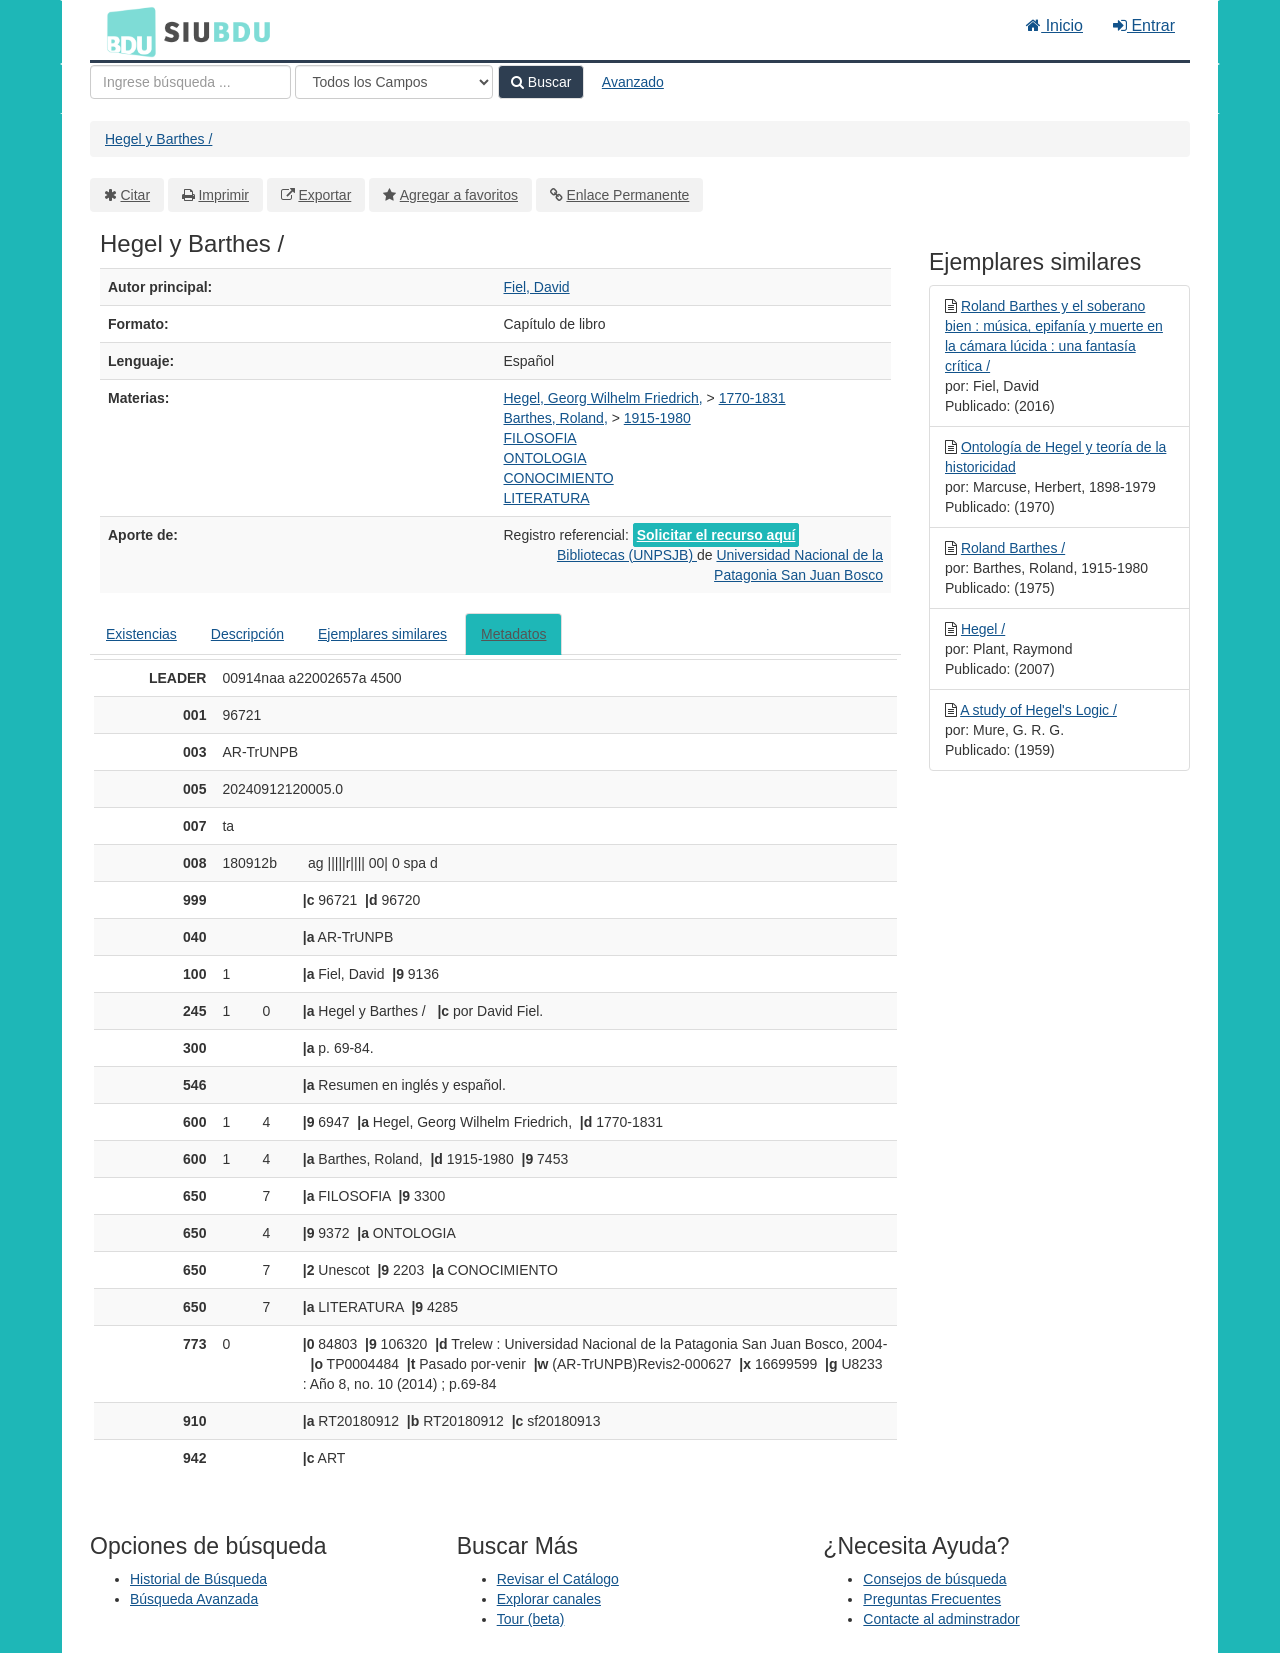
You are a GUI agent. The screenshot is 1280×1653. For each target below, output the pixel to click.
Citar (136, 195)
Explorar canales (549, 1599)
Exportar (324, 195)
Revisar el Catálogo (558, 1579)
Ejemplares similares (382, 634)
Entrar (1144, 25)
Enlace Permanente (627, 195)
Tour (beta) (531, 1619)
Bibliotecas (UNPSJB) (627, 555)
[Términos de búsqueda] (190, 82)
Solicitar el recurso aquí (716, 535)
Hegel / (983, 629)
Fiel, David (537, 287)
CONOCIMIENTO (559, 478)
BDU (126, 31)
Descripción (247, 634)
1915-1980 (657, 418)
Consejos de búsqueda (934, 1579)
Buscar (541, 82)
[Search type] (394, 82)
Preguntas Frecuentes (932, 1599)
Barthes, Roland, (556, 418)
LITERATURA (547, 498)
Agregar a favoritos (459, 195)
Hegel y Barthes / (158, 139)
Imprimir (223, 195)
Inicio (1054, 25)
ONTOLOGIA (545, 458)
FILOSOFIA (540, 438)
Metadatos (513, 634)
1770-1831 (752, 398)
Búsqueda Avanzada (194, 1599)
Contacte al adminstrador (941, 1619)
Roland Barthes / (1013, 548)
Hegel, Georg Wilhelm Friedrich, (603, 398)
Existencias (141, 634)
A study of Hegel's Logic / (1038, 710)
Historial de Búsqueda (198, 1579)
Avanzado (633, 82)
